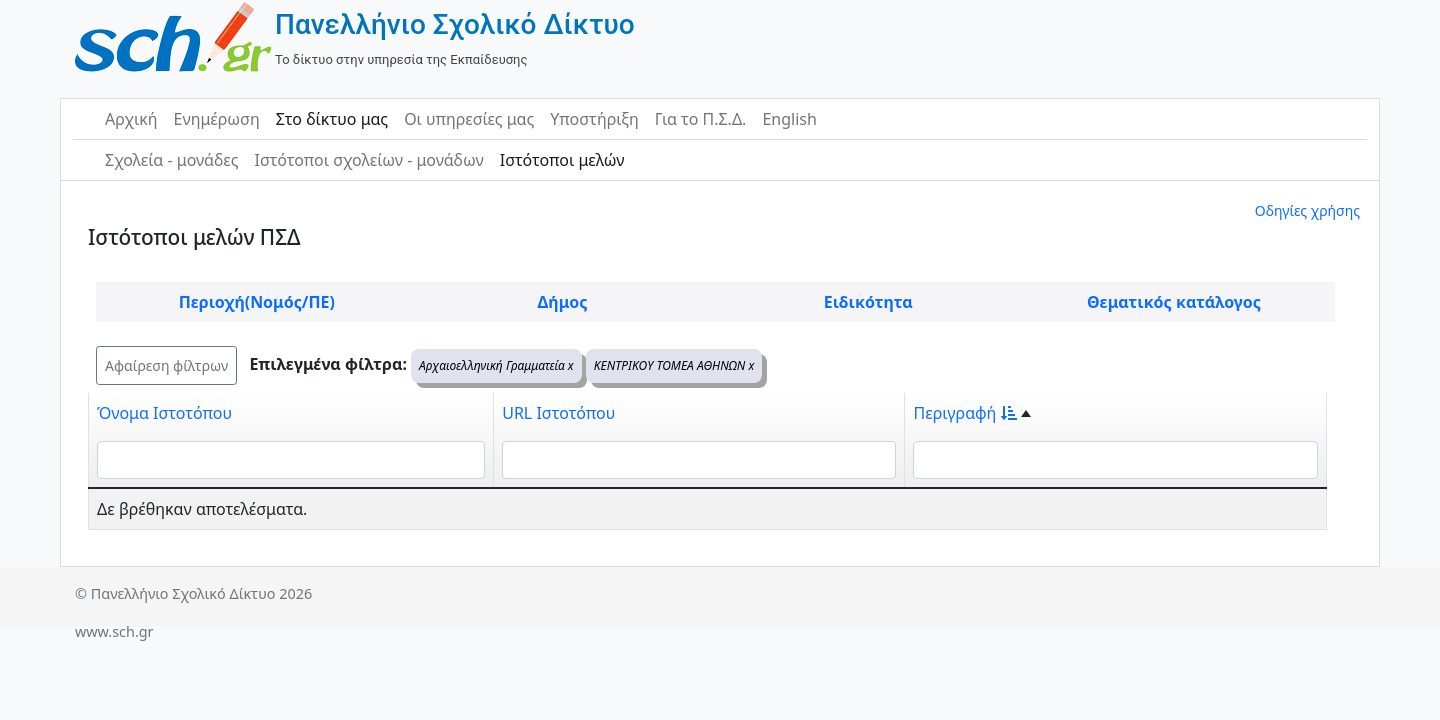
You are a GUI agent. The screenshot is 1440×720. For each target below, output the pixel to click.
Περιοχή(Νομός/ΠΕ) (257, 302)
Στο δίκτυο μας (332, 119)
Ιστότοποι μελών (562, 160)
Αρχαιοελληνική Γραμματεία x (496, 365)
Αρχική (131, 119)
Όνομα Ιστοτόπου (164, 413)
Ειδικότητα (868, 302)
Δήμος (563, 302)
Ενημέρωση (217, 119)
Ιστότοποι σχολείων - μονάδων (368, 160)
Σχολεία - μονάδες (171, 160)
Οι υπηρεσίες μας (469, 119)
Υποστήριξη (594, 119)
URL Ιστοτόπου (558, 413)
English (789, 119)
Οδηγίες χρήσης (1307, 210)
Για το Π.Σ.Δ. (701, 119)
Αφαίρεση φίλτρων (166, 365)
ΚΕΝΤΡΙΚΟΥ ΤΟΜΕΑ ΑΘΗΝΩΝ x (674, 365)
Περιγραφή (965, 413)
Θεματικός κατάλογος (1174, 302)
